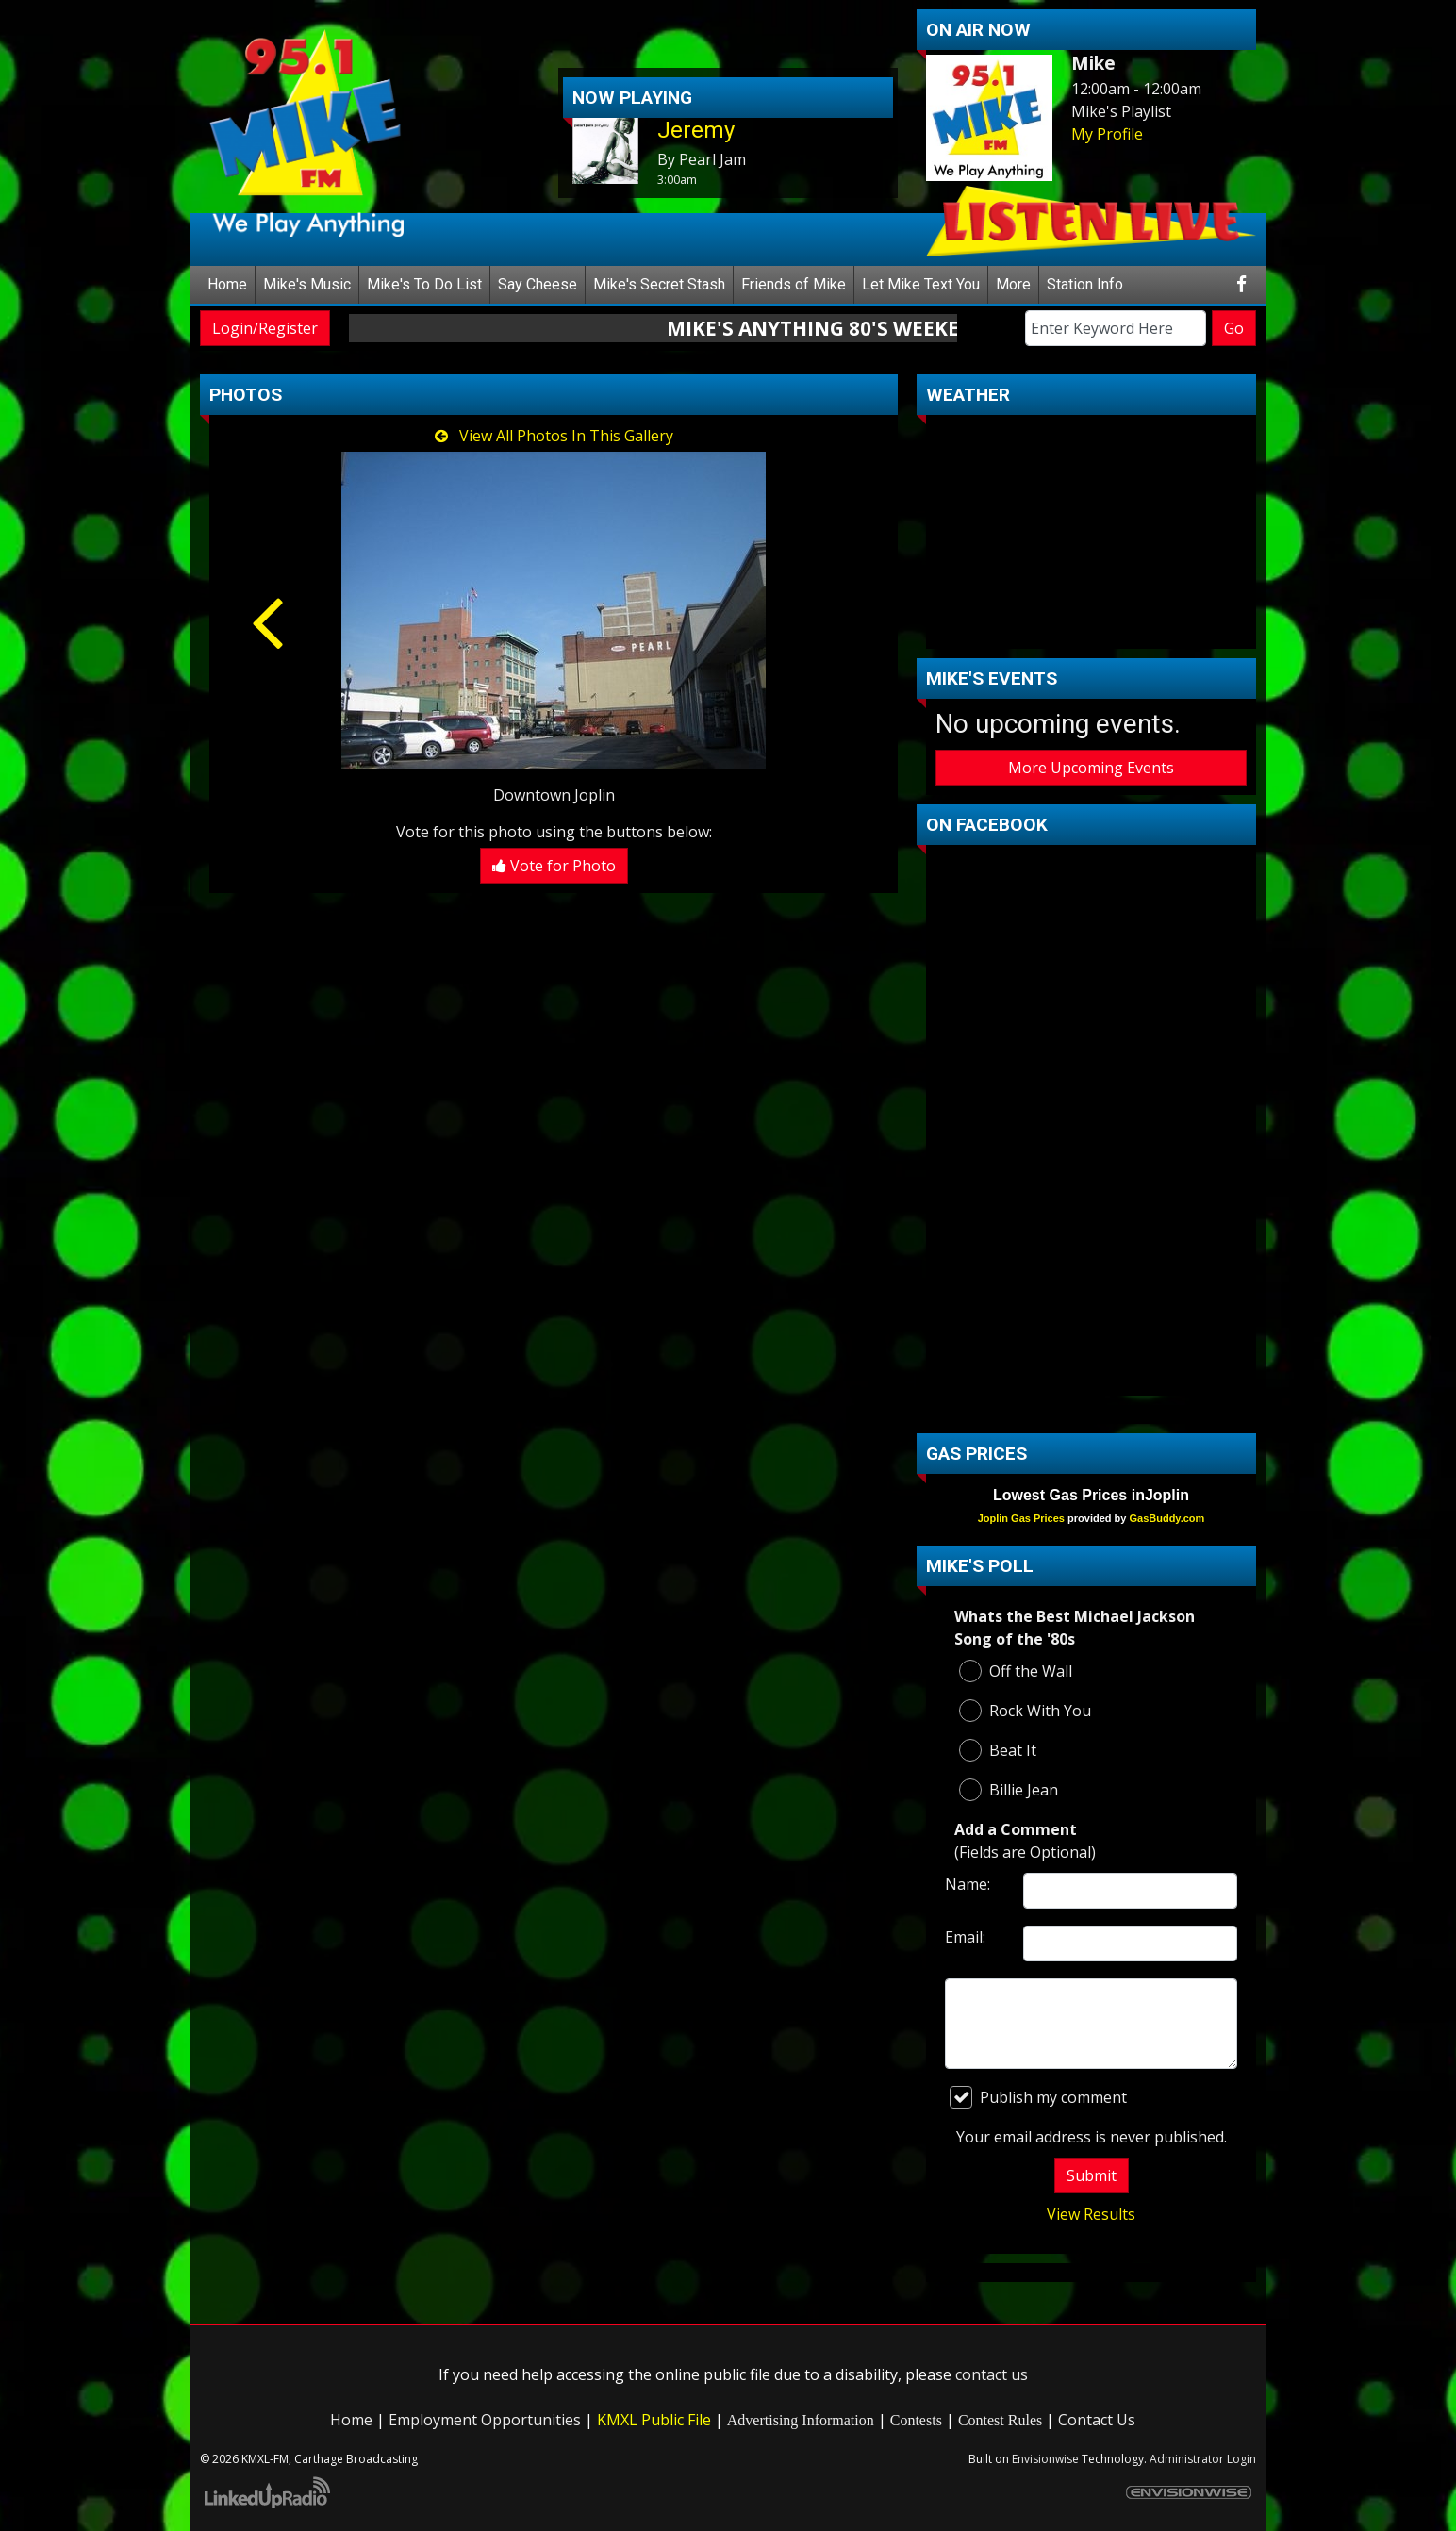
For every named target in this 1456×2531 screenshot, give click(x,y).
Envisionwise (1045, 2459)
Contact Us (1096, 2419)
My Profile (1107, 134)
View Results (1091, 2214)
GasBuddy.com (1166, 1518)
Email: (965, 1937)
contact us (991, 2374)
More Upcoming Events (1091, 767)
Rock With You (1025, 1710)
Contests (916, 2420)
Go (1234, 328)
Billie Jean (1008, 1789)
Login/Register (265, 328)
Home (227, 284)
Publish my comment (1038, 2097)
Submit (1092, 2175)
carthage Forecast (1091, 629)
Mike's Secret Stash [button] (659, 284)
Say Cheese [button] (537, 284)
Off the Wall (1015, 1671)
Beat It (997, 1750)
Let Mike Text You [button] (921, 284)
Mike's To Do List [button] (424, 284)
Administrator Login (1203, 2459)
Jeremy (696, 130)
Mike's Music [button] (307, 284)
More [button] (1013, 284)
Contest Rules (1000, 2420)
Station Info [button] (1085, 284)
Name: (967, 1884)
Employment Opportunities (485, 2419)
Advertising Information (800, 2420)
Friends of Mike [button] (793, 284)
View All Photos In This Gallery (554, 435)
